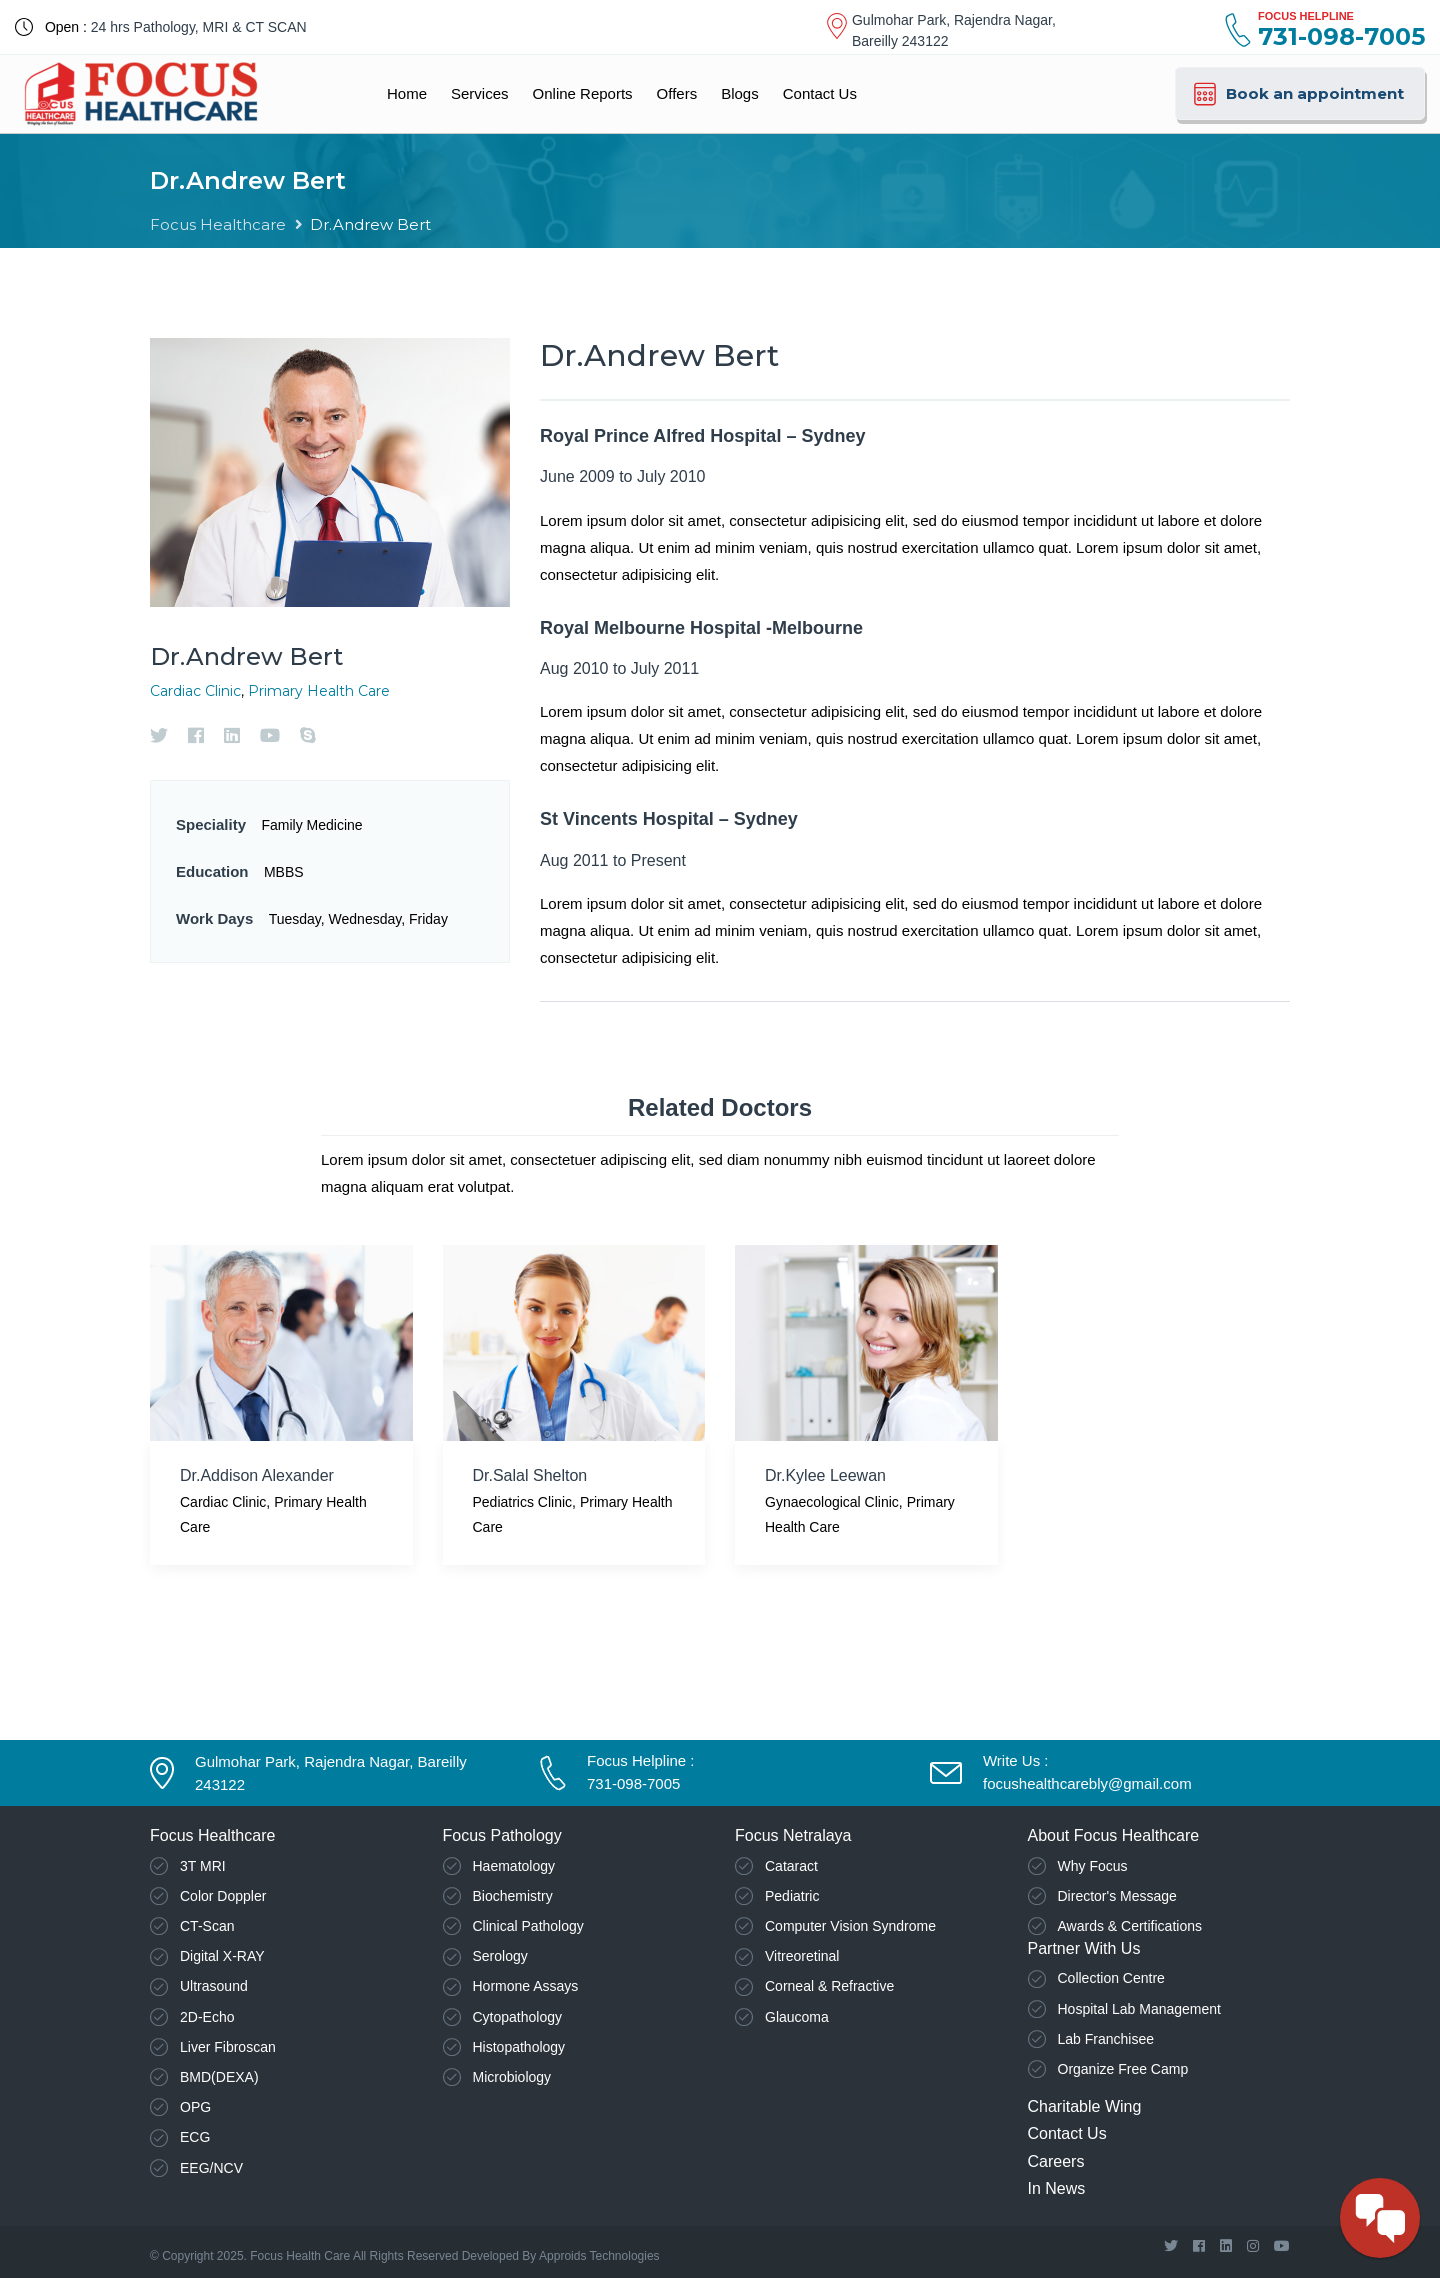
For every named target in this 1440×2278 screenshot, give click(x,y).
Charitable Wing (1085, 2106)
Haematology (514, 1866)
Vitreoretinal (802, 1956)
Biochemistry (513, 1896)
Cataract (791, 1866)
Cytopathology (518, 2017)
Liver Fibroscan (228, 2047)
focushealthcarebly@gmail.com (1087, 1783)
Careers (1056, 2161)
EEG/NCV (211, 2168)
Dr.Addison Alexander (257, 1475)
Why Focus (1093, 1866)
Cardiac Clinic (195, 691)
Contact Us (820, 93)
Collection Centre (1111, 1978)
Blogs (740, 93)
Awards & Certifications (1130, 1926)
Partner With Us (1084, 1948)
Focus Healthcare (218, 224)
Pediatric (792, 1896)
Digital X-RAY (222, 1956)
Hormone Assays (526, 1986)
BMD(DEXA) (219, 2077)
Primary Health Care (319, 691)
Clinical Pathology (528, 1926)
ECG (195, 2137)
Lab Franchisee (1106, 2039)
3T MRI (203, 1866)
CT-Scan (207, 1926)
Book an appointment (1298, 94)
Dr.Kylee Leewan (825, 1475)
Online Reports (583, 93)
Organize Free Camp (1123, 2069)
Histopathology (519, 2047)
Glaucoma (797, 2017)
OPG (195, 2107)
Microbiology (512, 2077)
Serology (500, 1956)
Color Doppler (223, 1896)
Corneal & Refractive (829, 1986)
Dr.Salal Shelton (530, 1475)
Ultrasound (214, 1986)
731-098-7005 (633, 1783)
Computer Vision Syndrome (850, 1926)
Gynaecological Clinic (832, 1502)
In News (1057, 2188)
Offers (677, 93)
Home (407, 93)
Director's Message (1117, 1896)
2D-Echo (207, 2017)
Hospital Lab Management (1139, 2009)
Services (480, 93)
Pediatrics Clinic (523, 1502)
